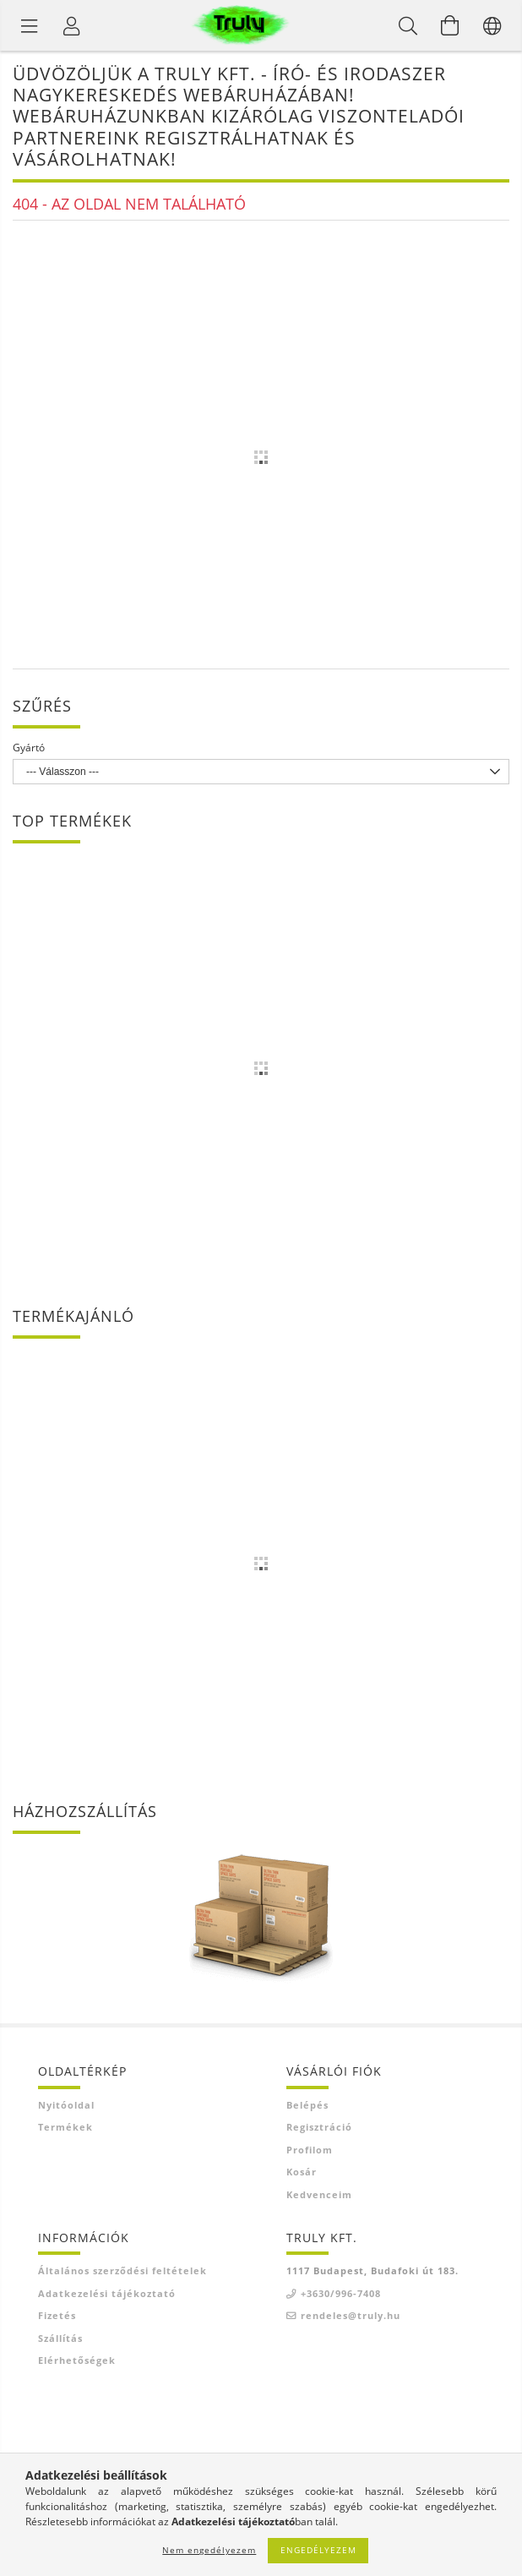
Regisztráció (319, 2126)
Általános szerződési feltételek (122, 2270)
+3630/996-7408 (341, 2293)
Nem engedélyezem (209, 2550)
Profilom (309, 2149)
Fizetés (57, 2315)
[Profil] (72, 25)
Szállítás (60, 2338)
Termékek (65, 2126)
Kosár (301, 2171)
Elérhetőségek (77, 2360)
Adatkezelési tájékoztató (107, 2293)
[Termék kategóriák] (29, 25)
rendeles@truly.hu (350, 2315)
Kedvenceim (319, 2194)
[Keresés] (408, 25)
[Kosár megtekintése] (450, 25)
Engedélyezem (318, 2550)
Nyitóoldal (66, 2104)
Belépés (307, 2104)
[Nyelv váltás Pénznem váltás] (492, 25)
